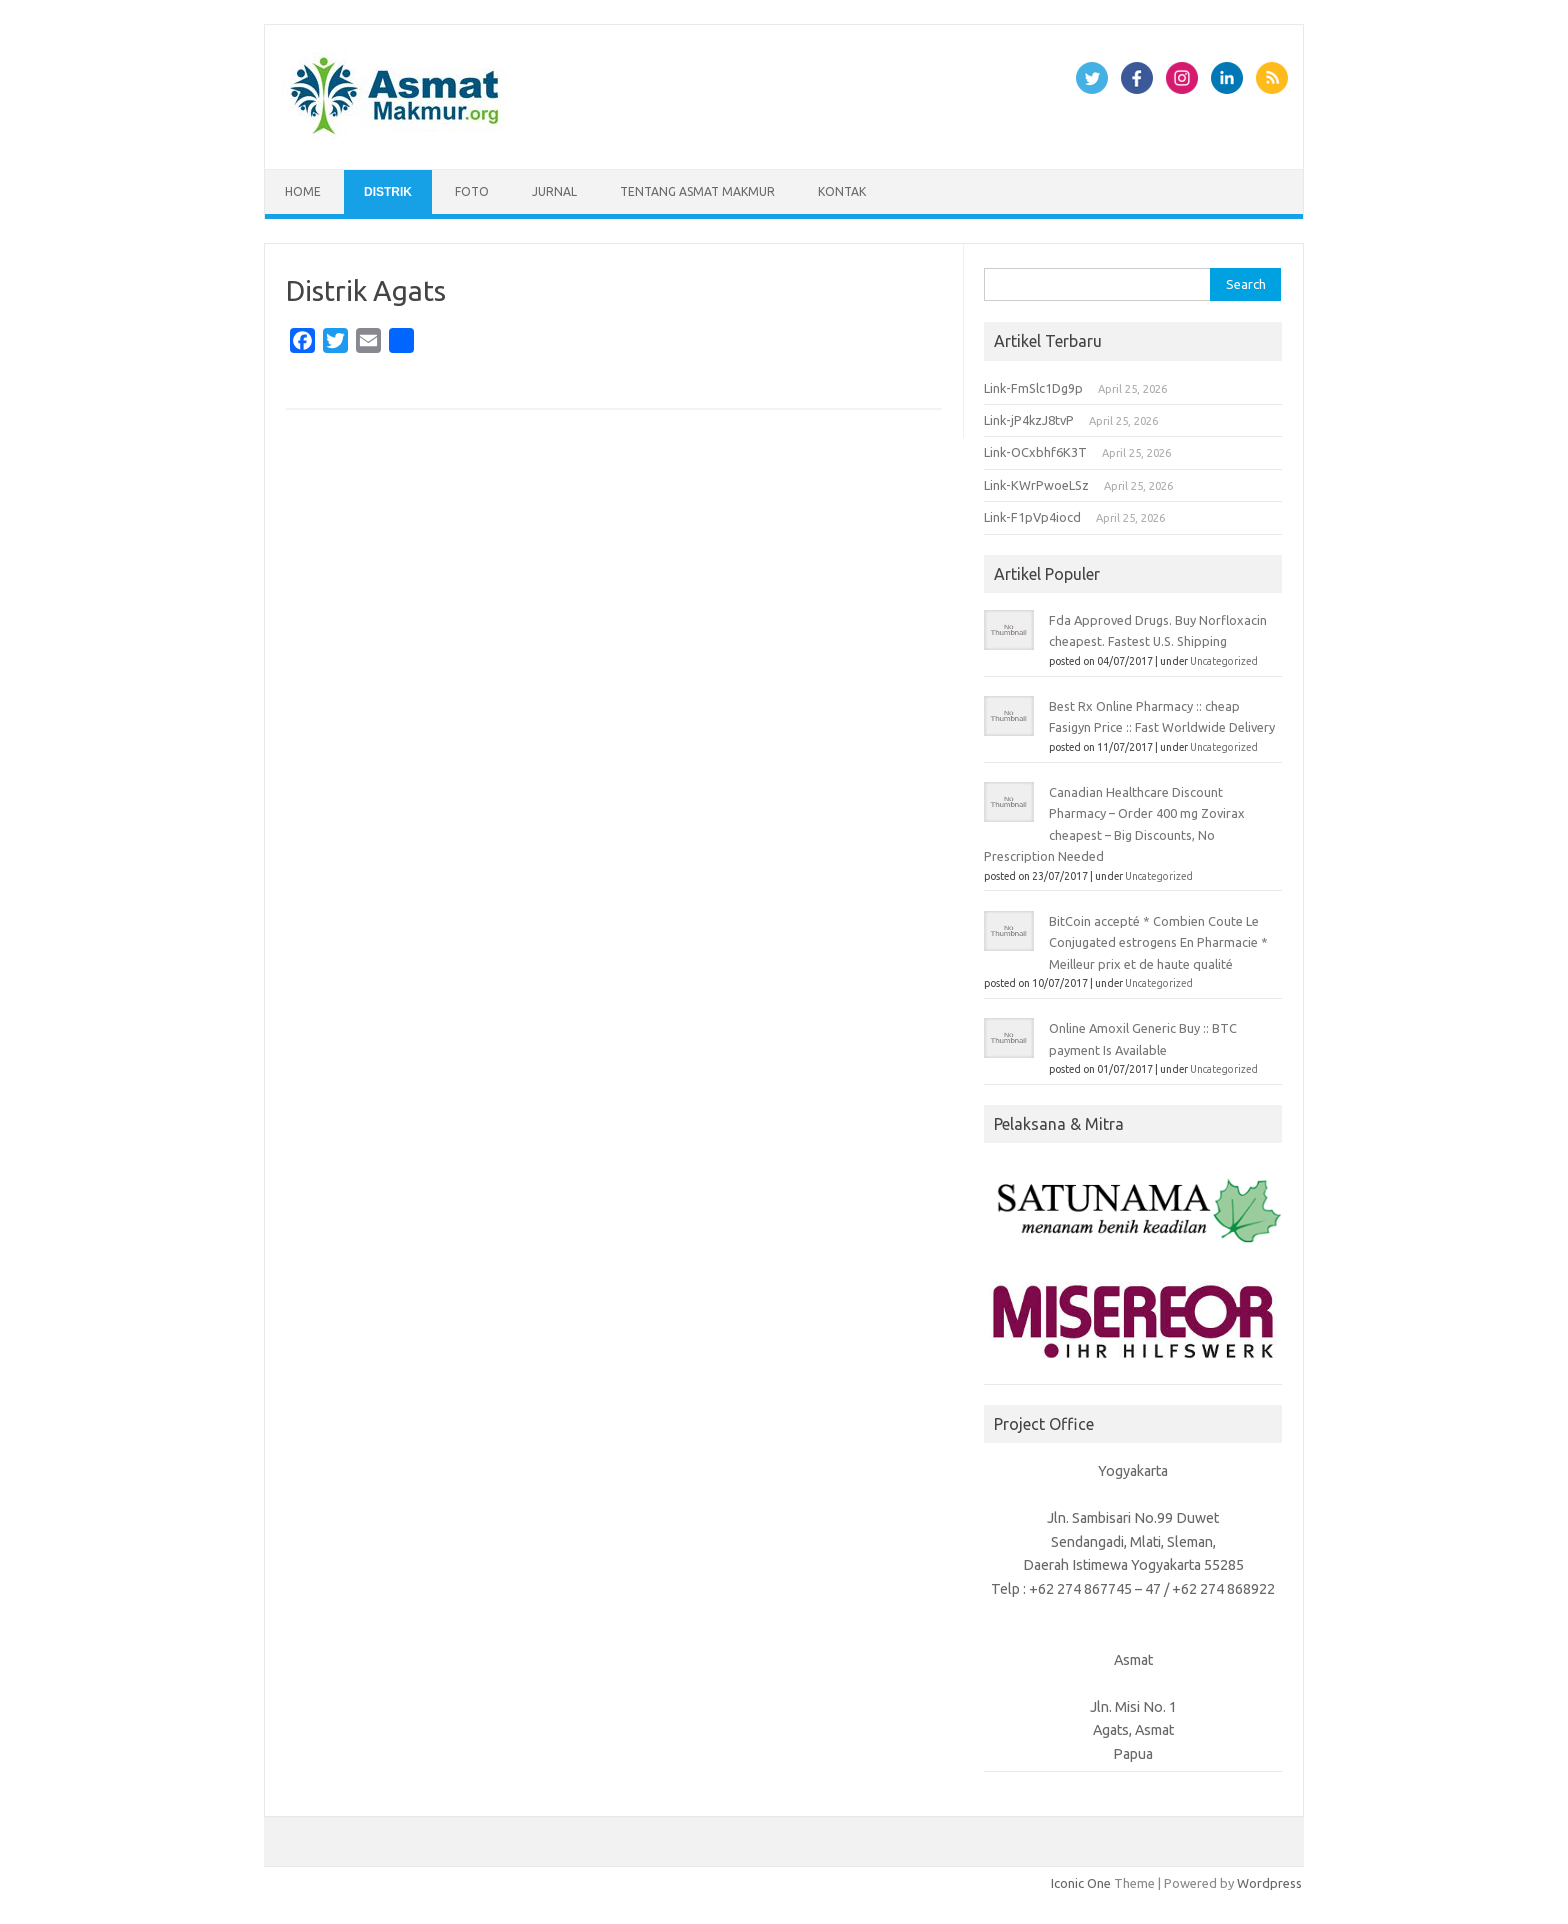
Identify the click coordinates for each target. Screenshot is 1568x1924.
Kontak (842, 191)
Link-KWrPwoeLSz (1036, 485)
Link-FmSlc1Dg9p (1033, 388)
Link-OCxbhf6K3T (1035, 452)
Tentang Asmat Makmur (697, 191)
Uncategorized (1224, 661)
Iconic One (1081, 1883)
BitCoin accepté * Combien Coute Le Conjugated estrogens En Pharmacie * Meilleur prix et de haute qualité (1158, 942)
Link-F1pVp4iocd (1032, 517)
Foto (472, 191)
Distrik (388, 192)
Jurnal (554, 191)
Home (303, 191)
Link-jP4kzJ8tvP (1029, 420)
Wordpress (1269, 1883)
